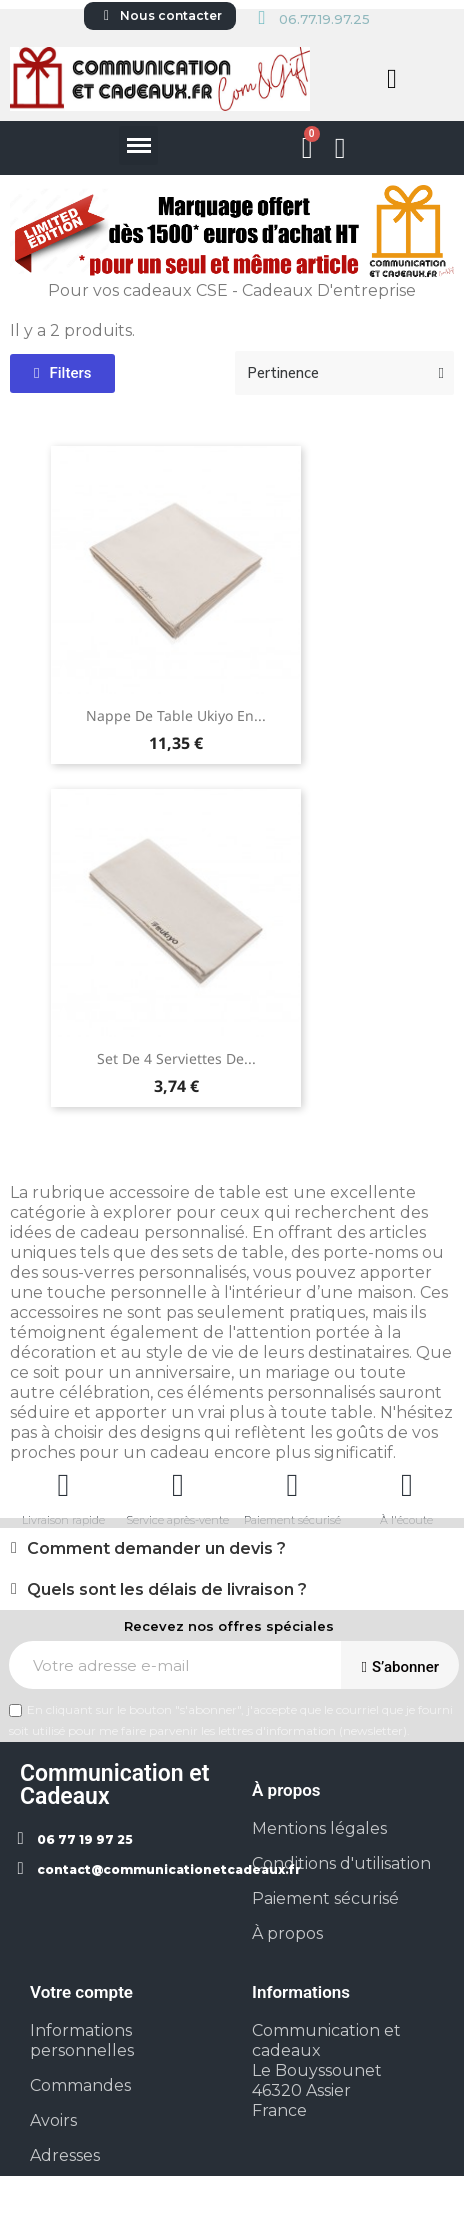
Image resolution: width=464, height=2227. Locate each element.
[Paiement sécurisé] (292, 1485)
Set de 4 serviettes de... (176, 1058)
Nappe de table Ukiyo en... (176, 715)
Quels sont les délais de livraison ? (167, 1589)
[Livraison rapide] (63, 1485)
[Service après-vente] (178, 1485)
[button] (392, 79)
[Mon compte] (340, 148)
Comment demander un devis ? (156, 1548)
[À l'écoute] (407, 1485)
